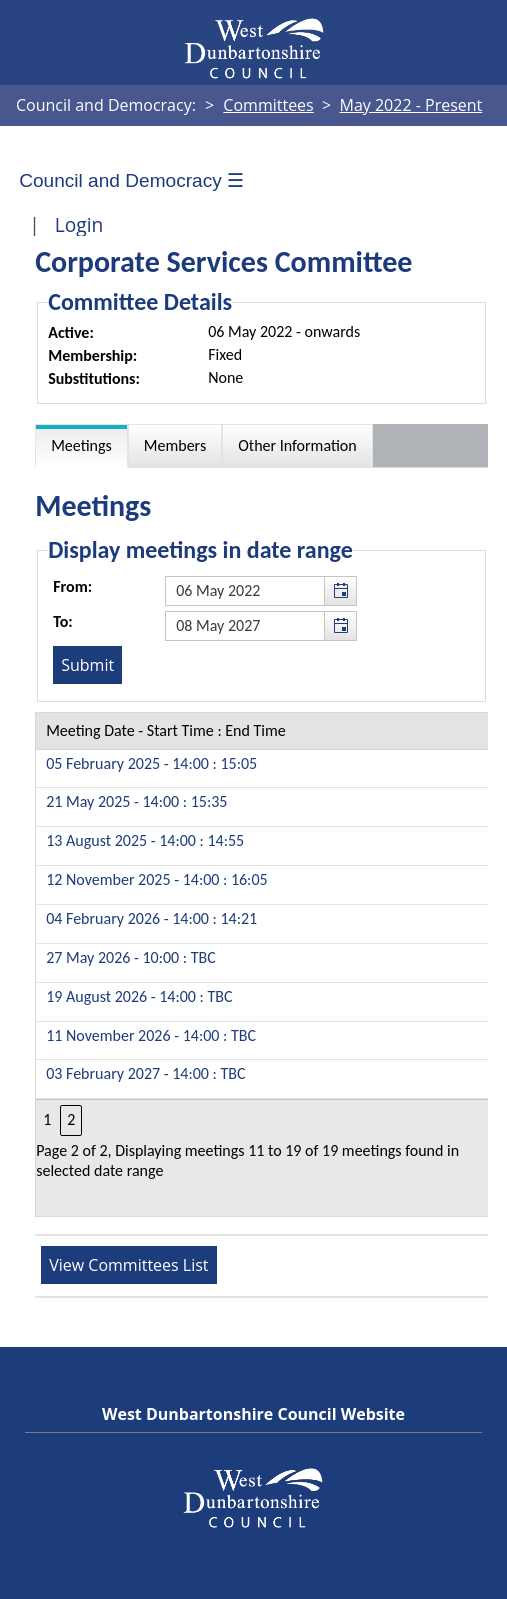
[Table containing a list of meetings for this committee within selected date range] (262, 964)
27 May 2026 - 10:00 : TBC (131, 957)
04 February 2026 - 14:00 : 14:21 (151, 918)
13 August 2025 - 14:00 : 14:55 (145, 840)
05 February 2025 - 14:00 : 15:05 (151, 763)
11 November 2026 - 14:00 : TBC (151, 1035)
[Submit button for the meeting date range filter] (87, 665)
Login (79, 224)
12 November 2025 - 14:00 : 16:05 (156, 879)
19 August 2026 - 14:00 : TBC (139, 996)
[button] (340, 591)
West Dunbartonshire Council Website (253, 1414)
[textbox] (261, 591)
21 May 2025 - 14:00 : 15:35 (136, 801)
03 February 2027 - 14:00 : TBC (145, 1073)
